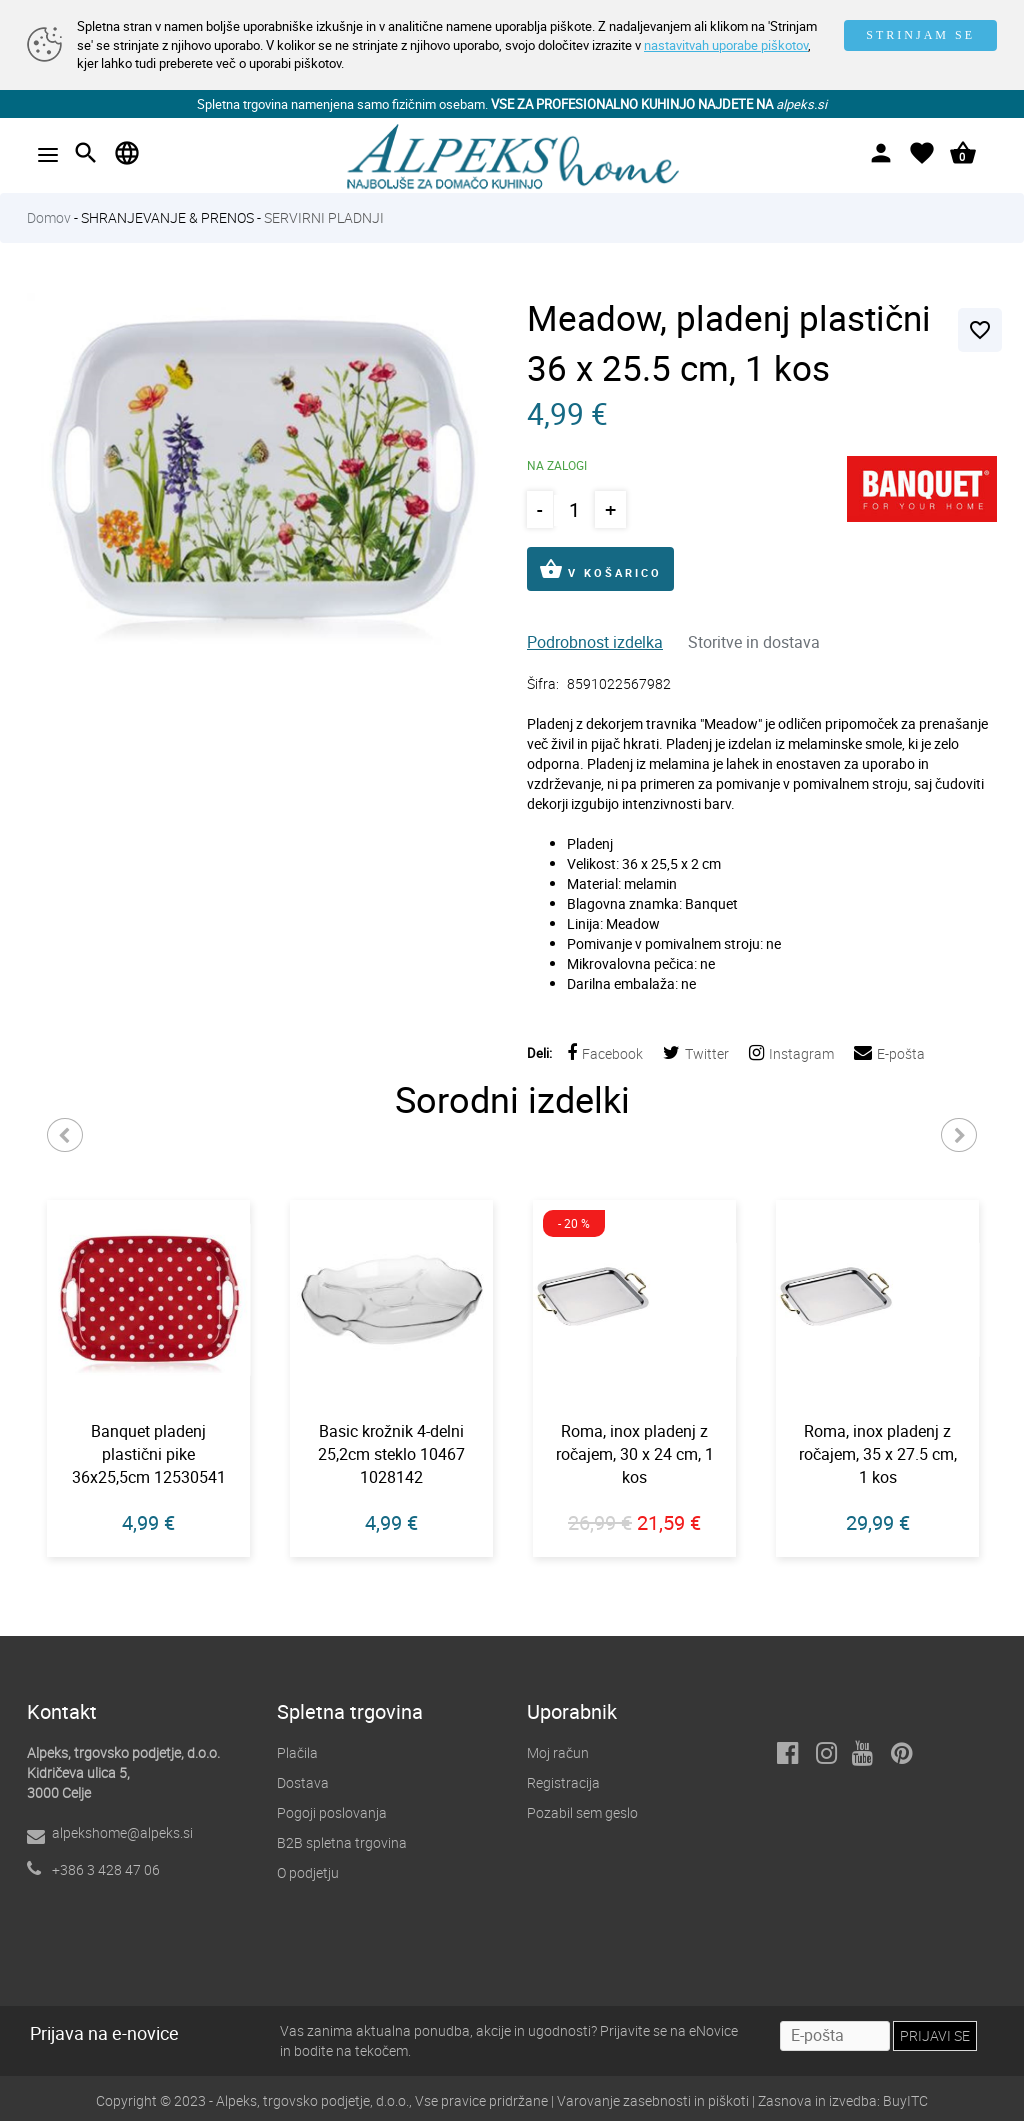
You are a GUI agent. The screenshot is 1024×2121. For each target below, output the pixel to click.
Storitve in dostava (754, 642)
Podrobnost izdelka (595, 642)
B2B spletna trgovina (342, 1842)
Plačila (297, 1752)
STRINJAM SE (920, 35)
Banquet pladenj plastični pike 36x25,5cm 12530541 (149, 1454)
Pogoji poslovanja (332, 1812)
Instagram (791, 1053)
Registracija (563, 1782)
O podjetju (308, 1872)
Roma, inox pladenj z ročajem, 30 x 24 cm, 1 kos (635, 1454)
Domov (49, 217)
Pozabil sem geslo (582, 1812)
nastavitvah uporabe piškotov (726, 45)
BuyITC (905, 2100)
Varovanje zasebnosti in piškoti (653, 2100)
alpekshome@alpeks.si (122, 1832)
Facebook (605, 1053)
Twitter (696, 1053)
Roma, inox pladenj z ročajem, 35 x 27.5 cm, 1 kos (878, 1454)
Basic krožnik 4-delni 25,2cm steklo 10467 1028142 (391, 1454)
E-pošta (889, 1053)
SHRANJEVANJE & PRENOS (167, 217)
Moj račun (558, 1752)
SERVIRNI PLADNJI (324, 217)
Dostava (303, 1782)
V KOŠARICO (600, 569)
